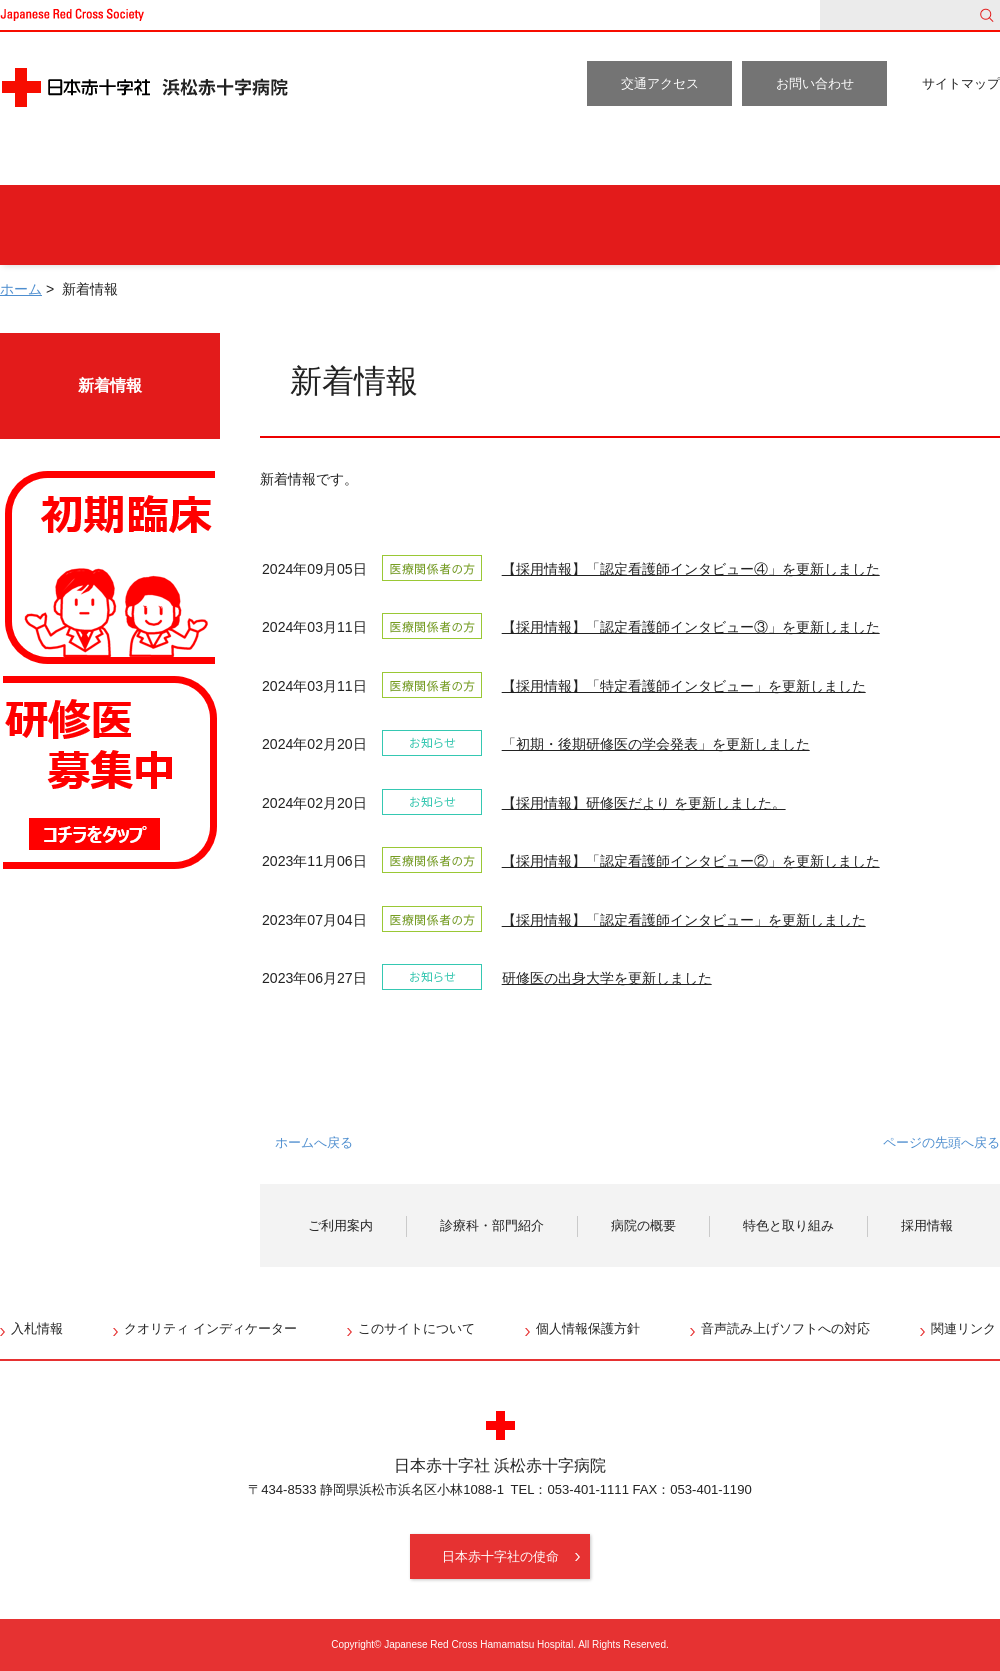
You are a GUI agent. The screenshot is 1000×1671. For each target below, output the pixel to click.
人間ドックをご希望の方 (299, 225)
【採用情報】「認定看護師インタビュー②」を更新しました (691, 861)
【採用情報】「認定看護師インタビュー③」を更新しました (691, 627)
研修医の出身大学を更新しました (607, 978)
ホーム (54, 160)
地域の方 (726, 225)
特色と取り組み (760, 160)
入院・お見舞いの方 (538, 225)
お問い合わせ (815, 83)
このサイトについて (416, 1328)
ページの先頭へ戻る (941, 1142)
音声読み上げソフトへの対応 (785, 1328)
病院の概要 (576, 160)
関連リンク (963, 1328)
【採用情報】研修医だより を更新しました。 (644, 803)
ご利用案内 (192, 160)
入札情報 (37, 1328)
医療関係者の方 (899, 225)
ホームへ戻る (314, 1142)
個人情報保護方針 (588, 1328)
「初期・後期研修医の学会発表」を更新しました (656, 744)
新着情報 (110, 385)
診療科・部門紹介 (383, 160)
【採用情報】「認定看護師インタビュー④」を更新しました (691, 569)
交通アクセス (660, 83)
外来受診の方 (87, 225)
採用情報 (930, 160)
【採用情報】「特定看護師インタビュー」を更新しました (684, 686)
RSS (988, 518)
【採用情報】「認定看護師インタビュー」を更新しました (684, 920)
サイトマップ (961, 83)
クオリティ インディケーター (210, 1328)
